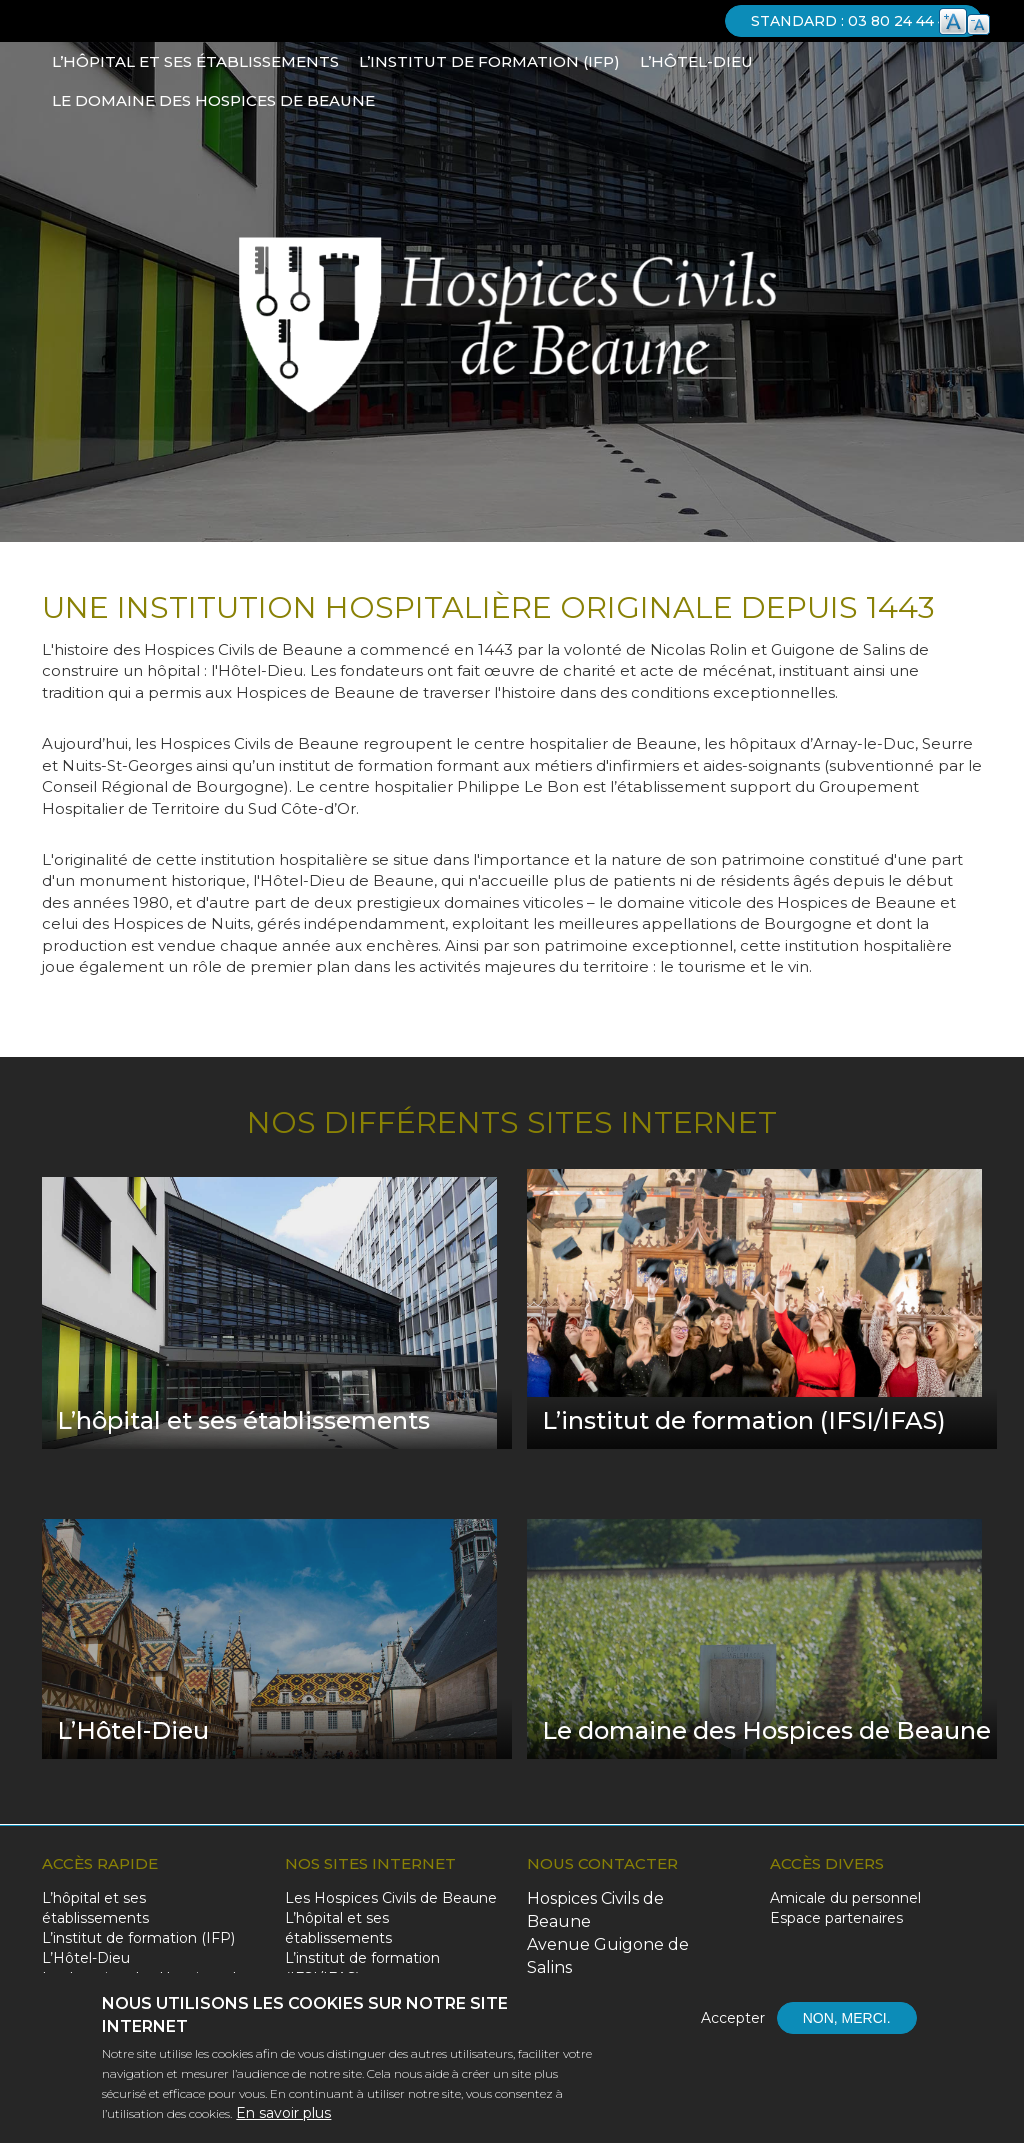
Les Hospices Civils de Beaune (391, 1898)
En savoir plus (283, 2118)
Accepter (733, 2023)
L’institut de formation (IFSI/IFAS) (362, 1968)
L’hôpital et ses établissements (195, 61)
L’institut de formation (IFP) (489, 61)
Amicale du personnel (845, 1898)
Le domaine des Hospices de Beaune (213, 100)
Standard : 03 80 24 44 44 (853, 21)
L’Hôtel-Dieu (696, 61)
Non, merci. (847, 2023)
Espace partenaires (836, 1918)
